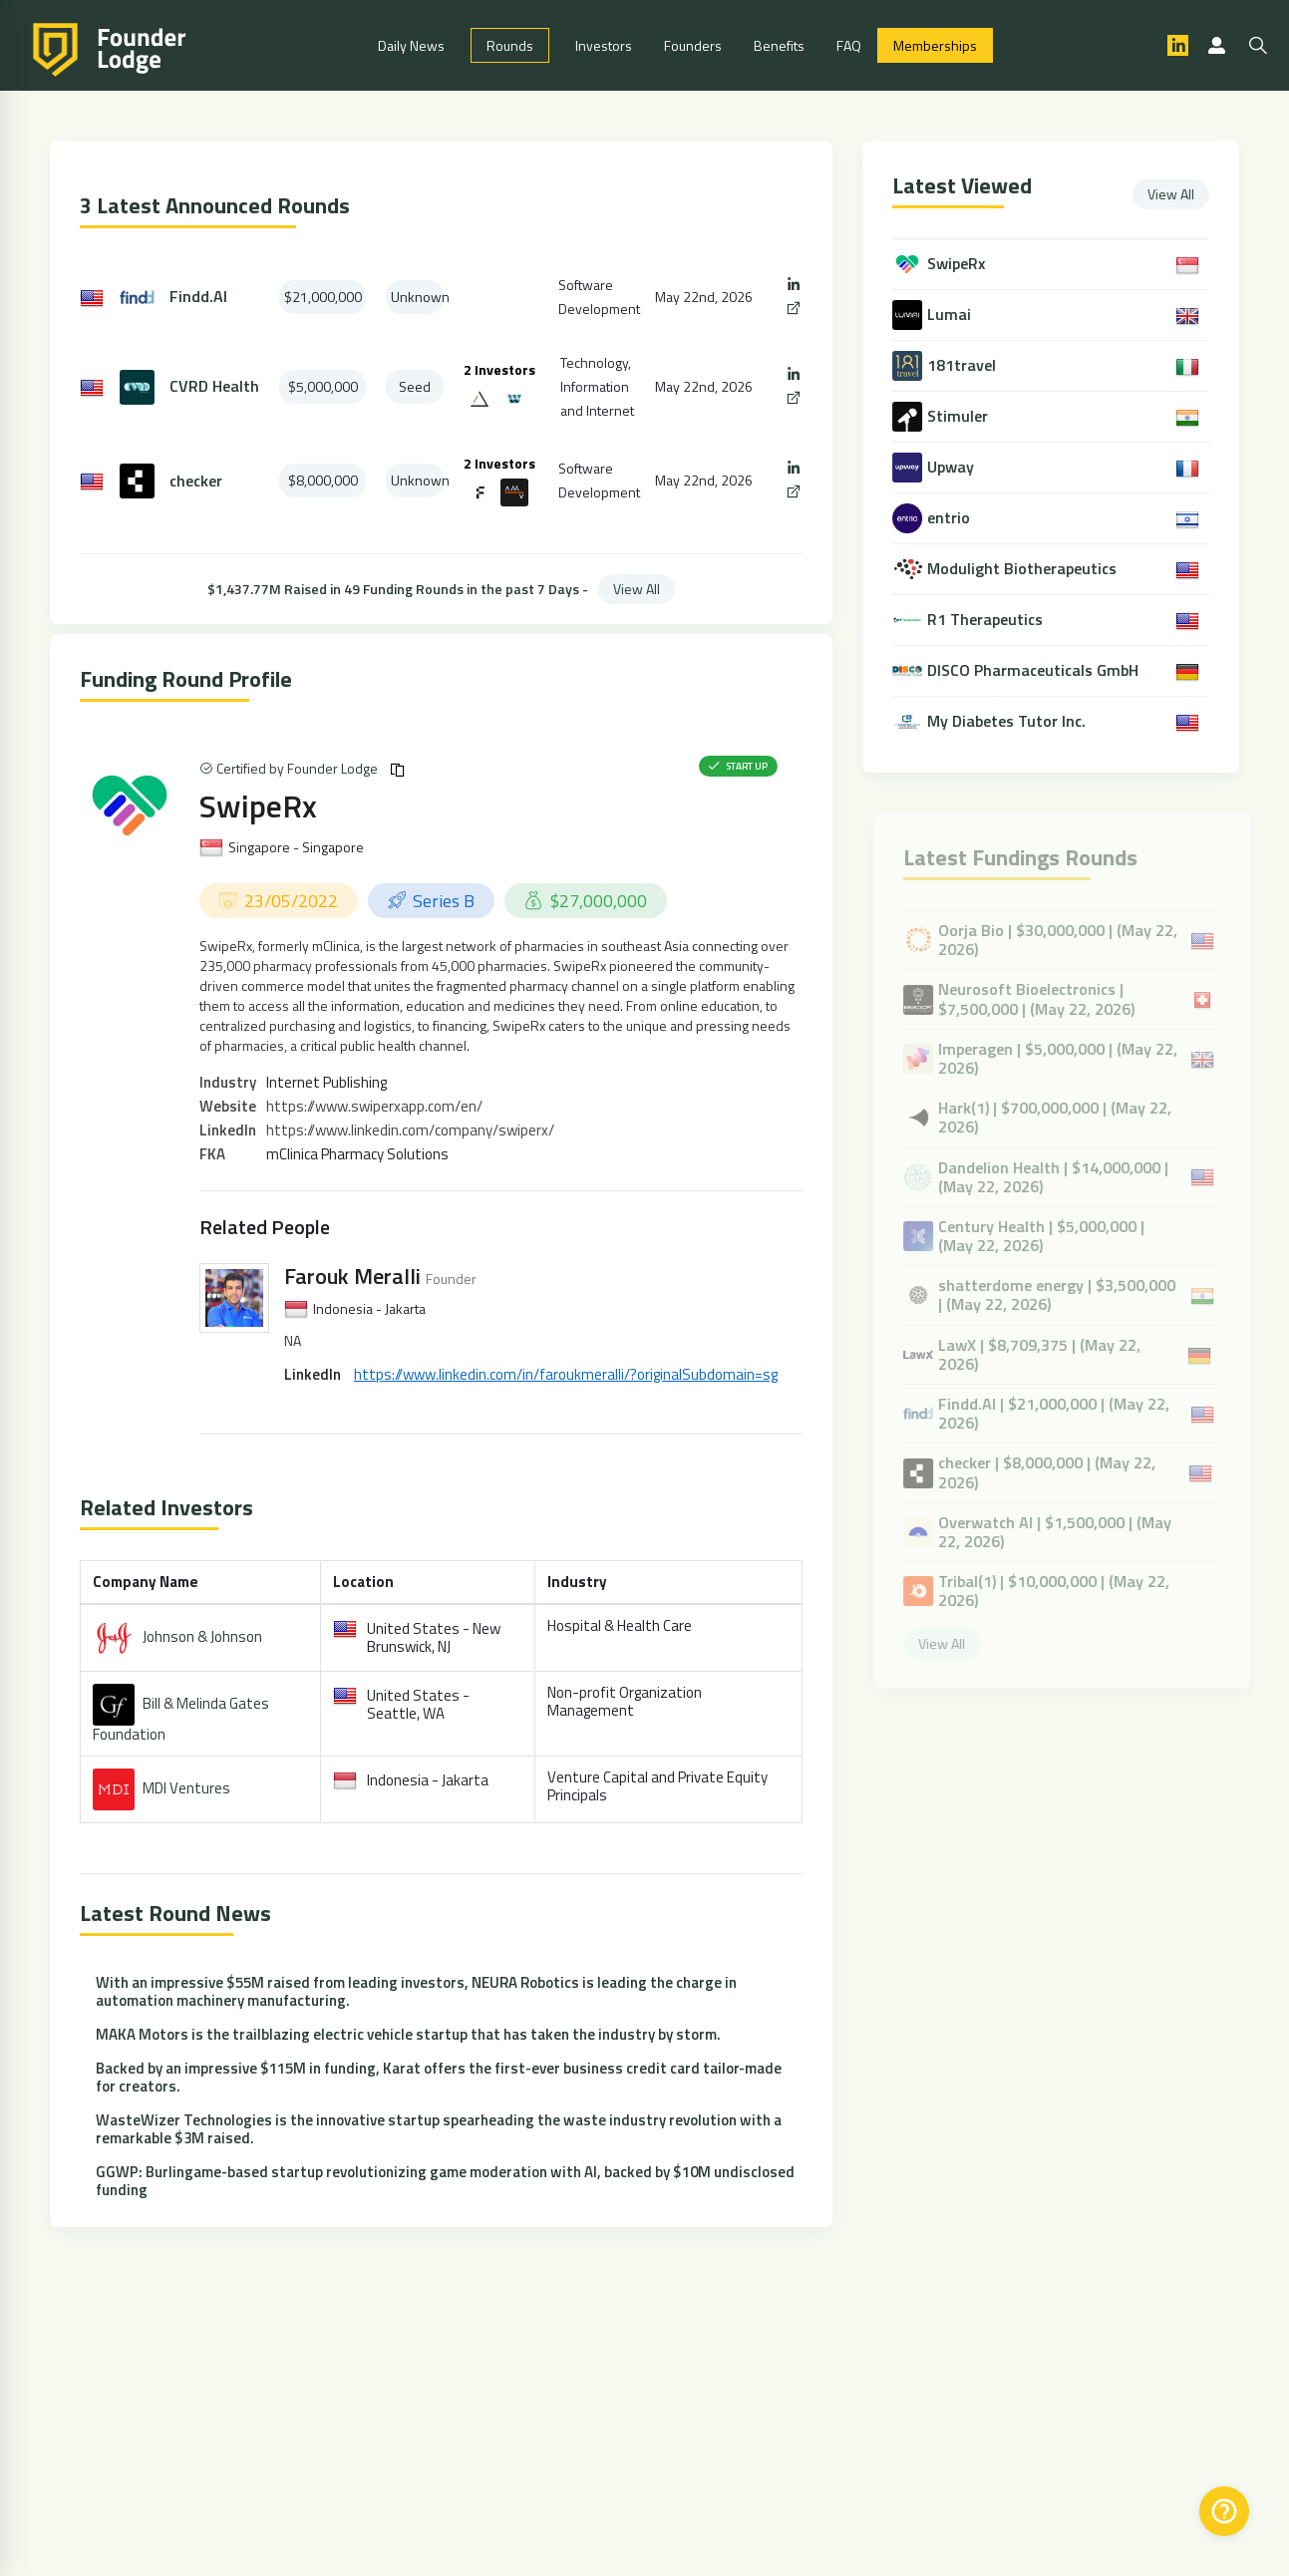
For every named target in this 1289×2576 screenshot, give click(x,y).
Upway (952, 467)
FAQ (848, 45)
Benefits (779, 45)
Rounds (509, 45)
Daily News (411, 45)
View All (636, 588)
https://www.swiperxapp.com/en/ (374, 1106)
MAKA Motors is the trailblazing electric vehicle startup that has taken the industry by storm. (408, 2034)
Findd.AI (198, 296)
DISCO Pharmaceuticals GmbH (1034, 670)
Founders (693, 45)
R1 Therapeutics (987, 619)
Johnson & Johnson (202, 1636)
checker (195, 481)
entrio (950, 517)
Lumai (951, 314)
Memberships (935, 45)
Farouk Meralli (352, 1276)
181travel (963, 365)
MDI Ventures (186, 1787)
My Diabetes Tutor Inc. (1008, 721)
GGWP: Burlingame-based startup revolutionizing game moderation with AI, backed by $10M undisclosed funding (445, 2180)
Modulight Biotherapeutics (1024, 568)
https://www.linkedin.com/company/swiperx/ (410, 1130)
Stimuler (959, 416)
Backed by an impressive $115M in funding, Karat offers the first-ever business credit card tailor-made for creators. (439, 2077)
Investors (603, 45)
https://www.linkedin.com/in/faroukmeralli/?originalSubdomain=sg (566, 1374)
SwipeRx (258, 805)
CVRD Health (214, 386)
